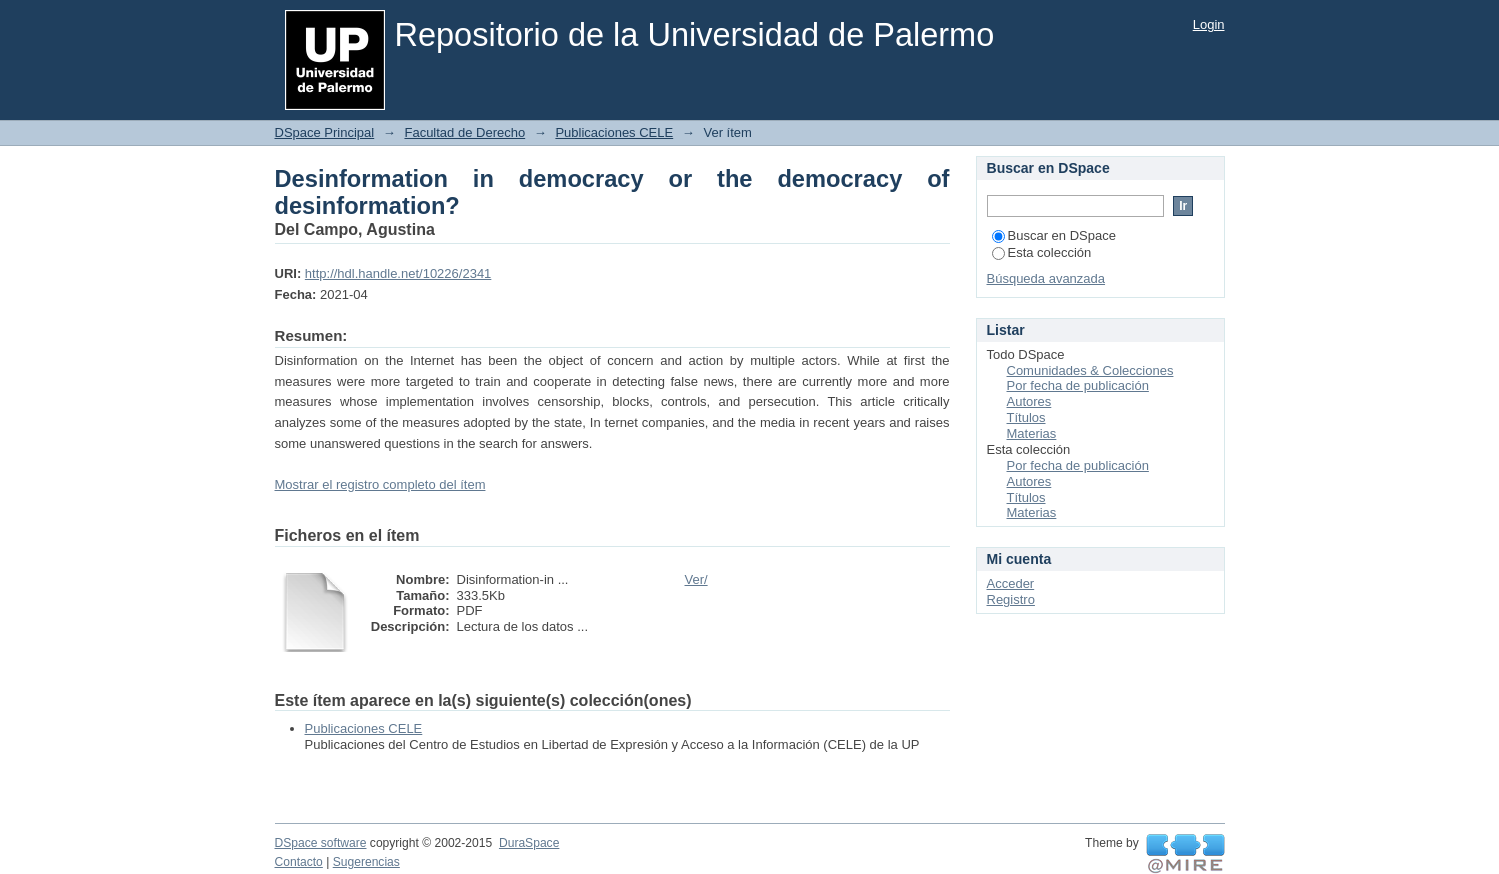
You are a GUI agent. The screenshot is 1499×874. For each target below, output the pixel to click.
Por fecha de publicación (1078, 385)
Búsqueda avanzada (1046, 278)
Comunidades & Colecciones (1090, 370)
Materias (1032, 433)
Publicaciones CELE (614, 132)
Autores (1029, 401)
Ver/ (696, 579)
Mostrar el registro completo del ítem (380, 484)
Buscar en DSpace (1054, 235)
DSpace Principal (325, 132)
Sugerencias (366, 862)
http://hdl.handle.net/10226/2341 (398, 273)
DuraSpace (529, 843)
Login (1209, 24)
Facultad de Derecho (464, 132)
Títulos (1026, 417)
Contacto (299, 862)
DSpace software (321, 843)
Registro (1011, 599)
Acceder (1011, 583)
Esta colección (1042, 252)
